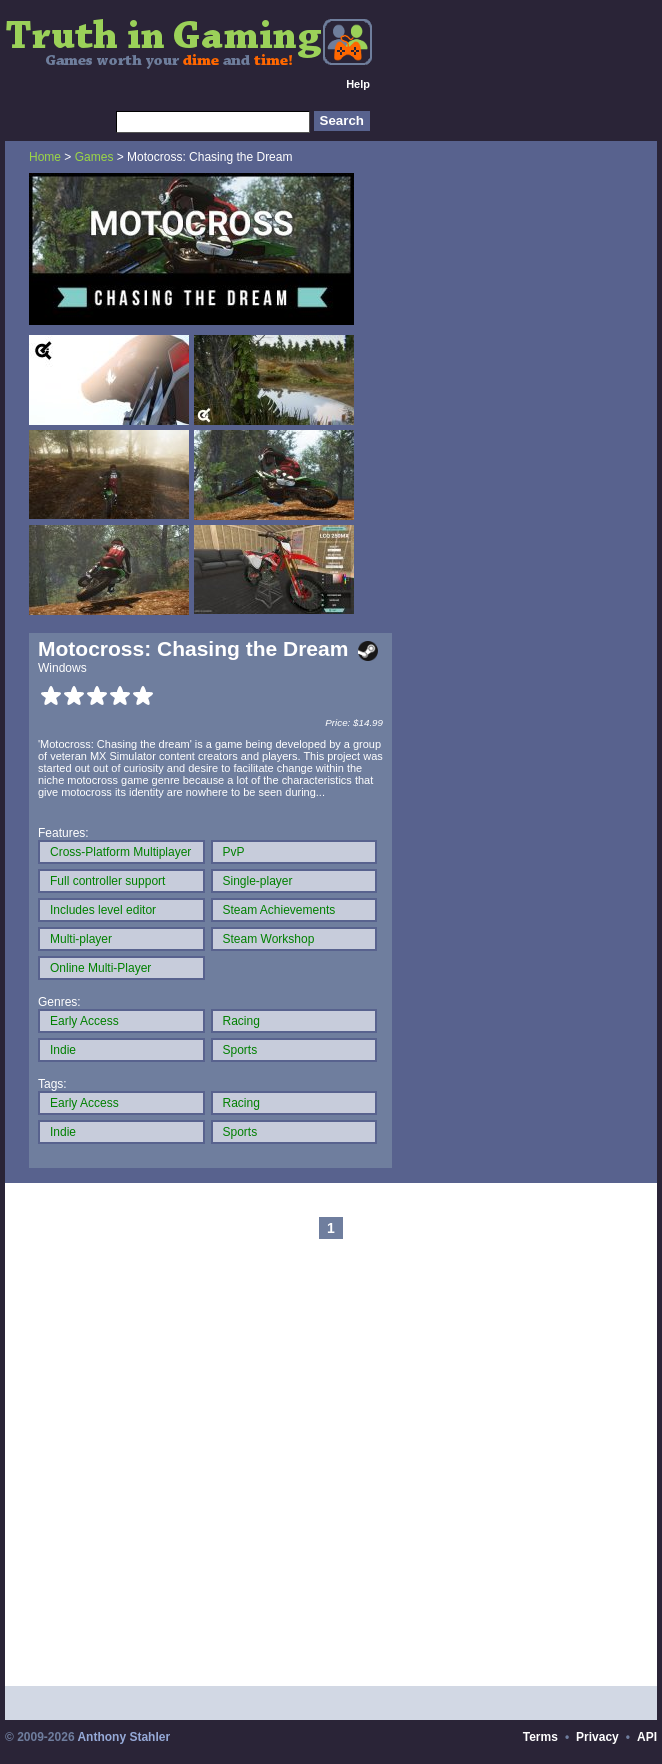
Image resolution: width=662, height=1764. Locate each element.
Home (45, 157)
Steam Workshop (269, 939)
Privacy (597, 1737)
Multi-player (81, 939)
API (647, 1737)
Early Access (84, 1021)
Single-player (258, 881)
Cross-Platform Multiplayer (120, 852)
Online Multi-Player (100, 968)
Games (94, 157)
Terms (540, 1737)
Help (358, 84)
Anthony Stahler (123, 1737)
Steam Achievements (279, 910)
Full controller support (107, 881)
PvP (234, 852)
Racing (241, 1021)
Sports (240, 1050)
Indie (63, 1050)
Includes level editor (103, 910)
